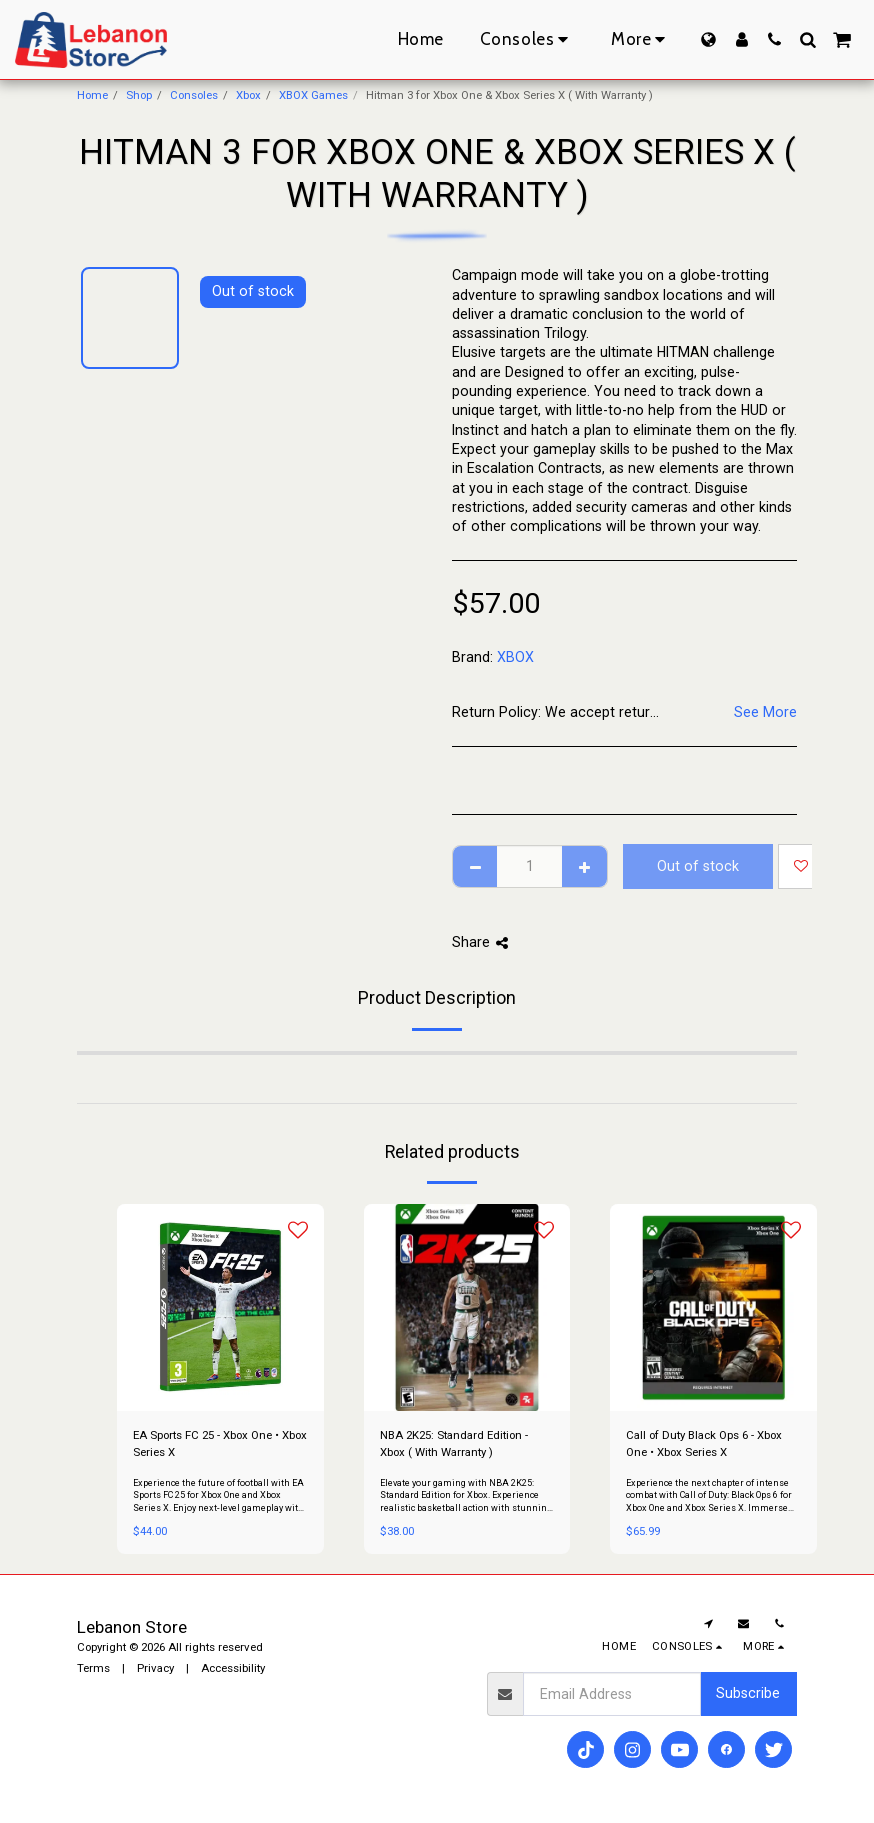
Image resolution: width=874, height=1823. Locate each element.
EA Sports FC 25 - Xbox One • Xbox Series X (220, 1443)
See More (765, 712)
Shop (139, 95)
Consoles (194, 95)
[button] (774, 39)
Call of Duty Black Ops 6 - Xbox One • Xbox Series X (704, 1443)
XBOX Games (313, 95)
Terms (93, 1668)
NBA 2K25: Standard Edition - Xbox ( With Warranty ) (454, 1443)
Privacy (155, 1668)
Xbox (248, 95)
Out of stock (698, 866)
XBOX (515, 657)
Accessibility (233, 1668)
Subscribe (748, 1693)
